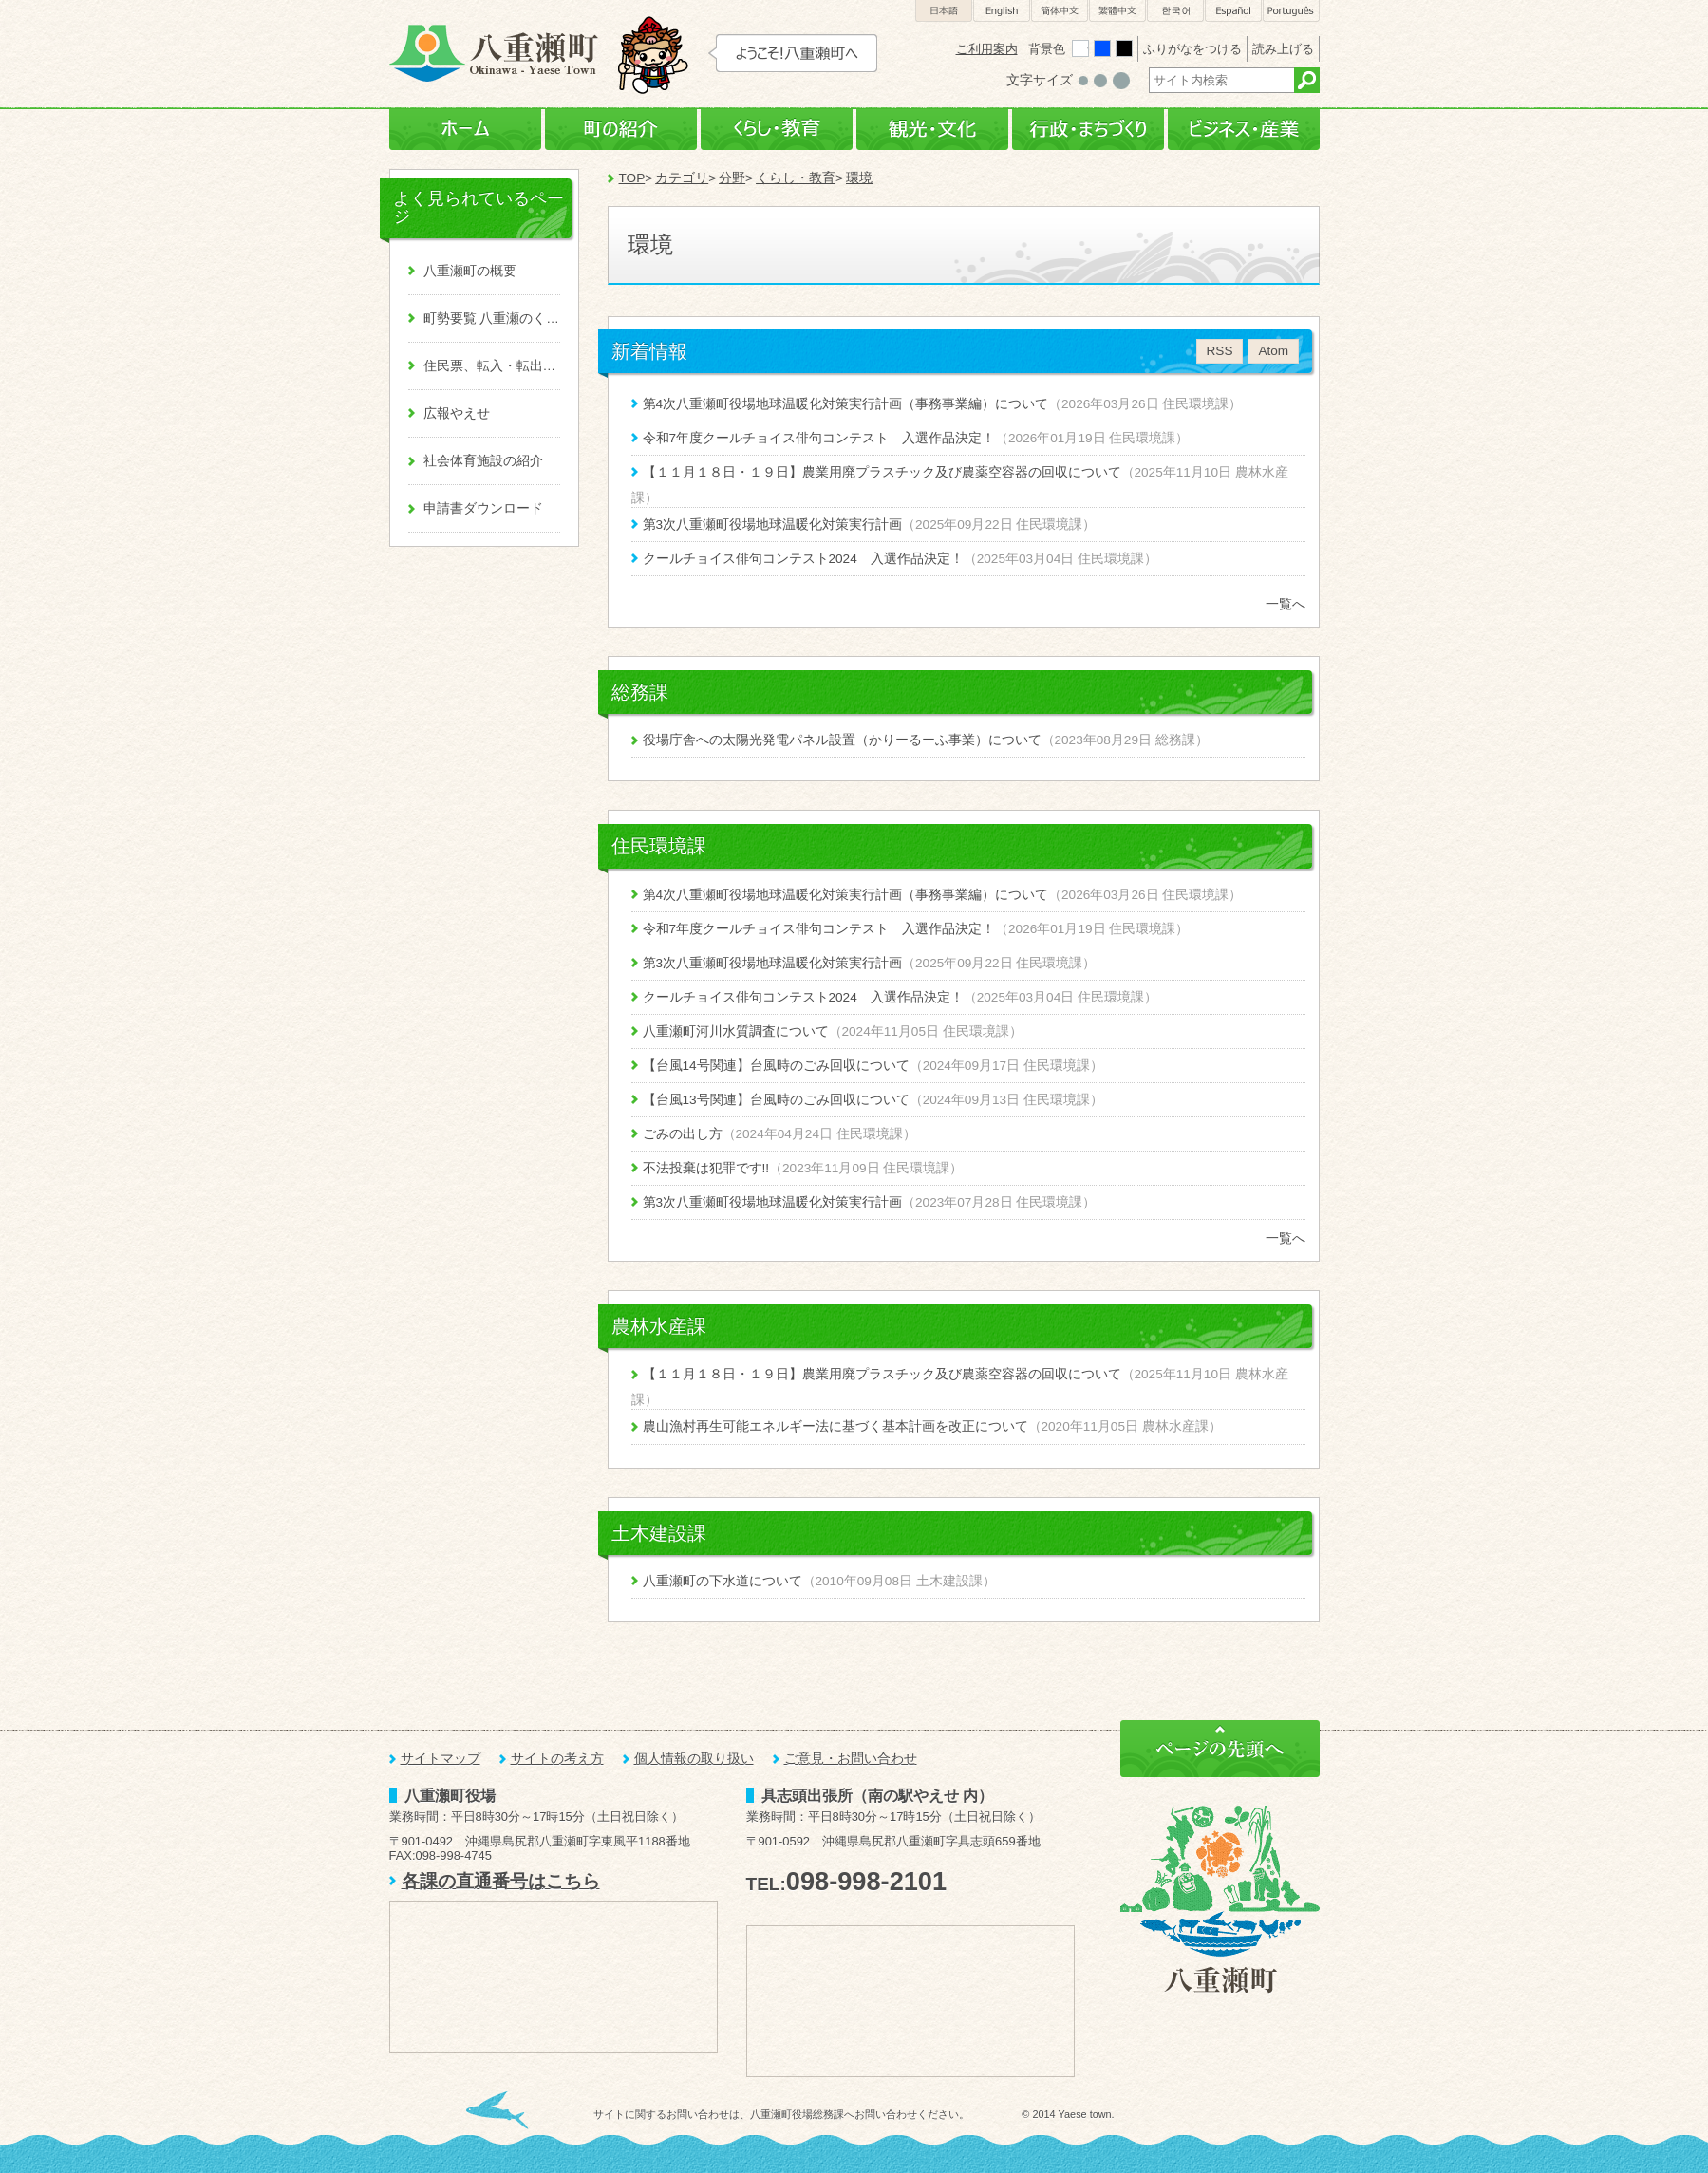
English (1001, 11)
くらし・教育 (777, 129)
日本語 (943, 11)
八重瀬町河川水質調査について (736, 1031)
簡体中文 (1059, 11)
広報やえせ (456, 413)
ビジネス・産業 (1244, 129)
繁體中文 (1117, 11)
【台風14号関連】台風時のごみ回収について (776, 1065)
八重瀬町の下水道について (722, 1581)
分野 (732, 178)
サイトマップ (440, 1759)
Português (1291, 11)
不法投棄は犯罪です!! (706, 1168)
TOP (632, 178)
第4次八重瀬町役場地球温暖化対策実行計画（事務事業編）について (846, 404)
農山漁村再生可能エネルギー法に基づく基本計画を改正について (835, 1426)
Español (1233, 11)
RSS (1220, 351)
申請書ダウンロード (483, 508)
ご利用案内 (987, 49)
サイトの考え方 (557, 1759)
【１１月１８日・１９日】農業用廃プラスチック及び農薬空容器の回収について (882, 472)
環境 (859, 178)
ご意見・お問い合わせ (850, 1759)
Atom (1273, 351)
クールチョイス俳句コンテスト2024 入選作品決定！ (803, 559)
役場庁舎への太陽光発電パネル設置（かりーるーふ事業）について (842, 740)
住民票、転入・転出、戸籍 (491, 366)
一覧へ (1285, 604)
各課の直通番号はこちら (501, 1881)
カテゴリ (681, 178)
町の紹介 (621, 129)
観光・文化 (932, 129)
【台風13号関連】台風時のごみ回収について (776, 1100)
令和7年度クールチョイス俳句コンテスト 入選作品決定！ (819, 438)
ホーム (465, 129)
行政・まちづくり (1088, 129)
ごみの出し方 (683, 1134)
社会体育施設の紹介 (483, 461)
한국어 (1175, 11)
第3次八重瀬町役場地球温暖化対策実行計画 (773, 524)
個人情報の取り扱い (694, 1759)
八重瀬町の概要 (469, 271)
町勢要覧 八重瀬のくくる (491, 318)
